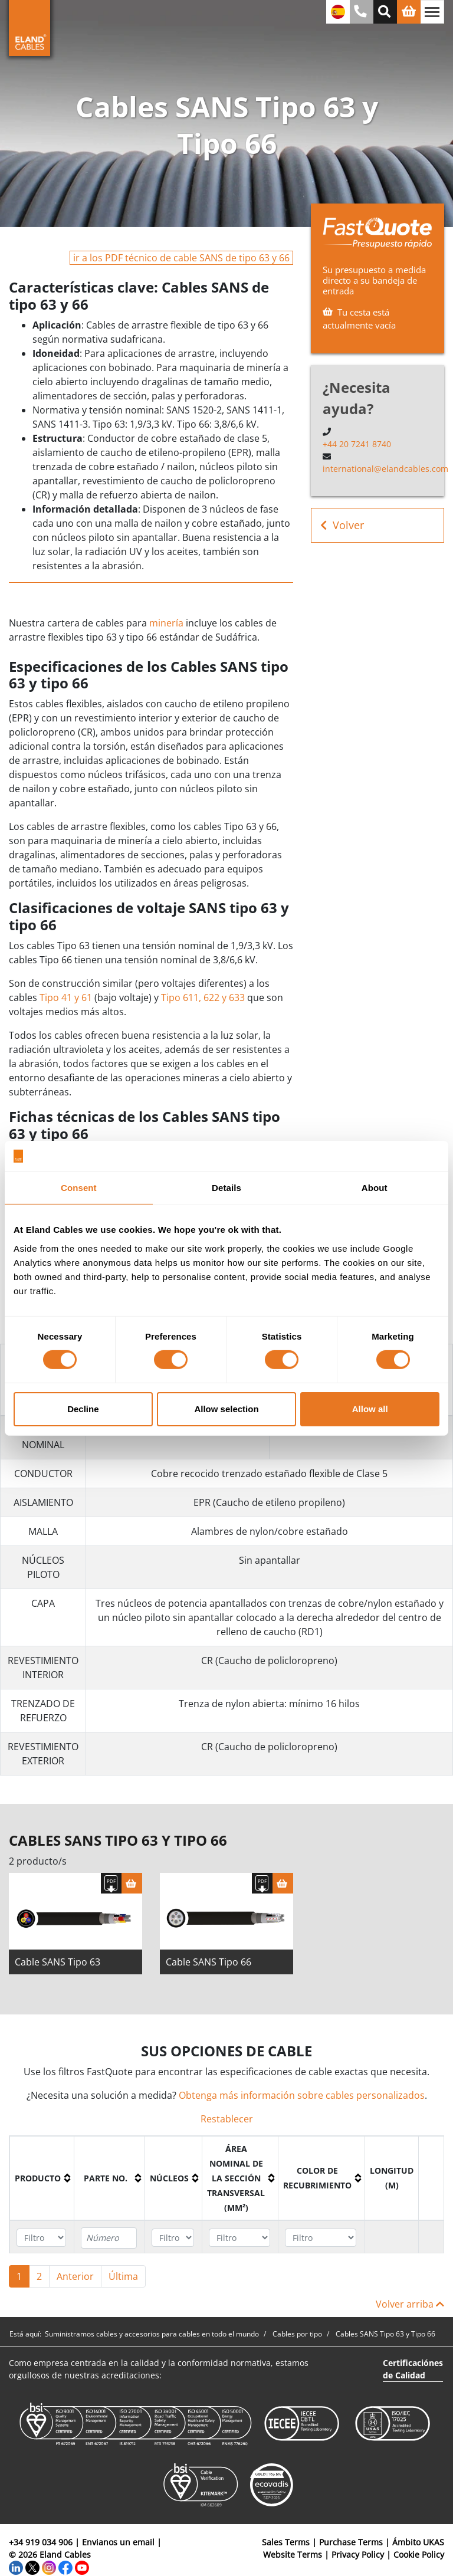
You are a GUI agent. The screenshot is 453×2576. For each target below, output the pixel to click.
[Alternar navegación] (432, 12)
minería (166, 622)
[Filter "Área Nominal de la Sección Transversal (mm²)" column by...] (239, 2238)
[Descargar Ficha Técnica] (111, 1883)
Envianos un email (118, 2542)
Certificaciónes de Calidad (413, 2369)
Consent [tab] (79, 1188)
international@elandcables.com (385, 468)
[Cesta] (132, 1883)
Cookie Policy (418, 2554)
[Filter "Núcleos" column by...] (173, 2238)
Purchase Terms (351, 2542)
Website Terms (292, 2554)
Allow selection (226, 1409)
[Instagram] (49, 2566)
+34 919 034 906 (41, 2542)
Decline (83, 1409)
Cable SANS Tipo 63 (57, 1961)
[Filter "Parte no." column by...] (109, 2238)
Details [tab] (226, 1188)
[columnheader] (42, 2178)
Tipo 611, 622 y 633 (203, 997)
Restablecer (227, 2118)
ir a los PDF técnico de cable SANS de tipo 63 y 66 (181, 257)
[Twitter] (32, 2566)
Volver (342, 525)
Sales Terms (286, 2542)
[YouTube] (82, 2566)
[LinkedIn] (16, 2566)
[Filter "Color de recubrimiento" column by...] (320, 2238)
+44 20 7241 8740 (357, 443)
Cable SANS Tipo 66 (208, 1961)
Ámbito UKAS (418, 2542)
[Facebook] (65, 2566)
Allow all (370, 1409)
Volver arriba (410, 2304)
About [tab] (375, 1188)
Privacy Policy (357, 2554)
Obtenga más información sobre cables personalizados (302, 2095)
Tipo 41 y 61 (66, 997)
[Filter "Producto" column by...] (41, 2238)
